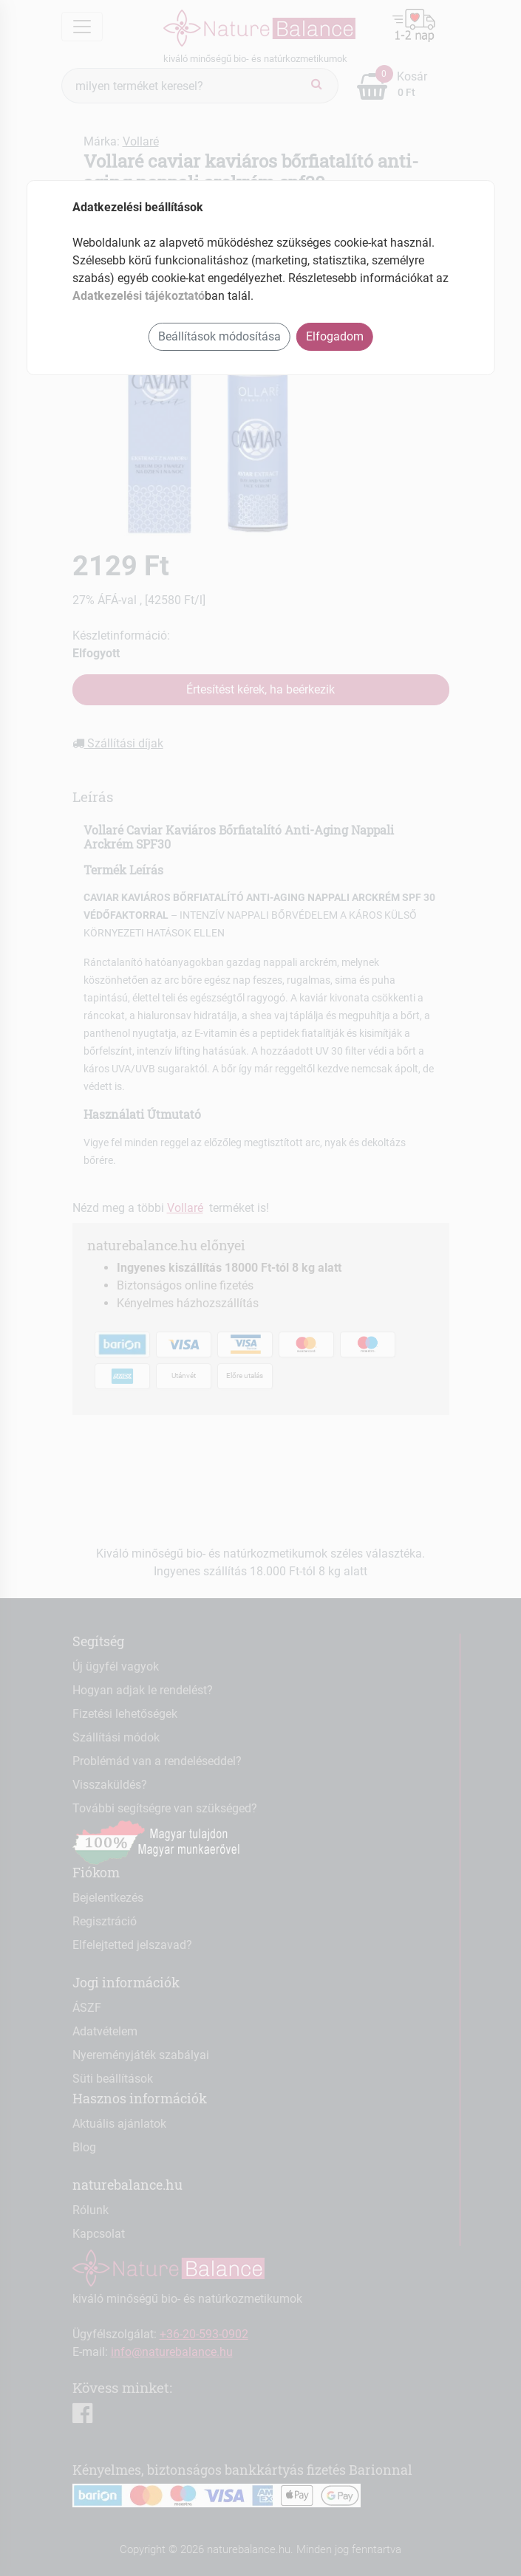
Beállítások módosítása (219, 336)
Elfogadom (335, 336)
